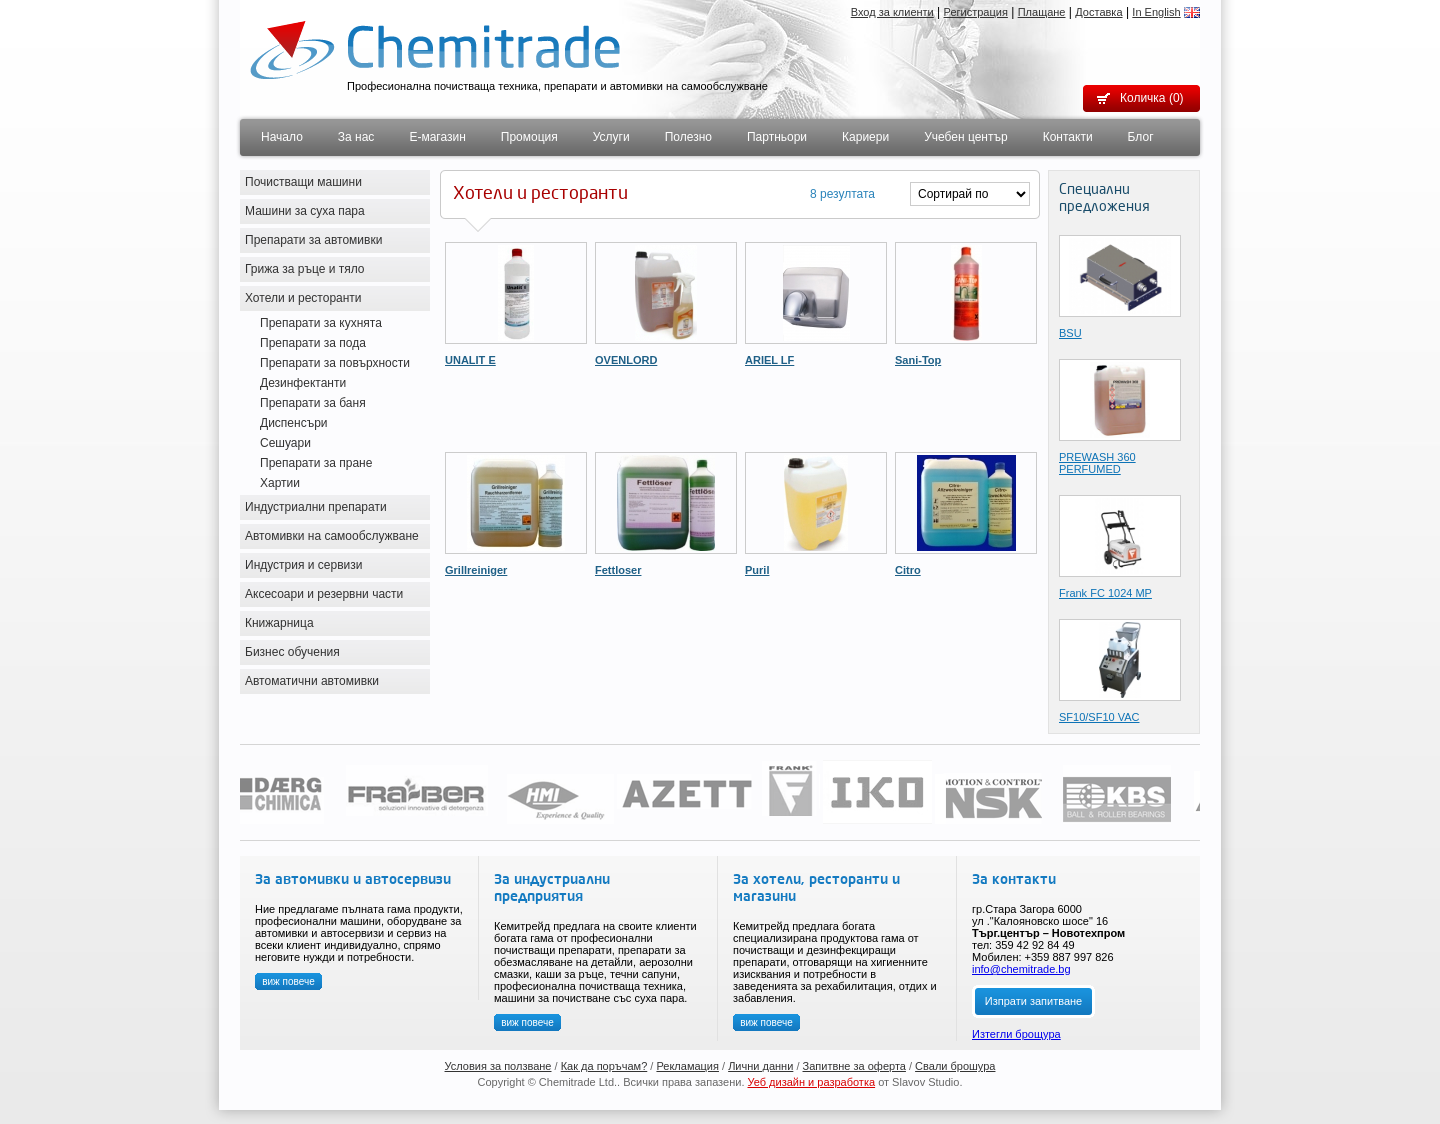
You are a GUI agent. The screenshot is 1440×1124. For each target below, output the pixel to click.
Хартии (280, 483)
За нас (356, 137)
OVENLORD (626, 360)
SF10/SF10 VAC (1099, 717)
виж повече (288, 981)
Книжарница (279, 623)
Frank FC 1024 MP (1105, 593)
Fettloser (618, 570)
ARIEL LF (769, 360)
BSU (1070, 333)
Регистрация (976, 12)
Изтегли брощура (1016, 1034)
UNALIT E (470, 360)
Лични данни (760, 1066)
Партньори (777, 137)
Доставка (1098, 12)
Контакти (1068, 137)
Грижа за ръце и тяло (305, 269)
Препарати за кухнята (321, 323)
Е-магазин (437, 137)
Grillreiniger (476, 570)
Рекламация (687, 1066)
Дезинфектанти (303, 383)
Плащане (1042, 12)
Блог (1141, 137)
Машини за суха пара (305, 211)
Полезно (688, 137)
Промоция (529, 137)
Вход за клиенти (892, 12)
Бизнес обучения (292, 652)
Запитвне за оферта (854, 1066)
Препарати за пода (313, 343)
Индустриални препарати (316, 507)
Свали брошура (955, 1066)
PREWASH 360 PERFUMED (1097, 463)
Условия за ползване (498, 1066)
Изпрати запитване (1033, 1001)
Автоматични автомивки (312, 681)
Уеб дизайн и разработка (812, 1082)
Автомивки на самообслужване (332, 536)
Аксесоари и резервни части (324, 594)
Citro (908, 570)
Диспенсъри (294, 423)
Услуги (611, 137)
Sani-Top (918, 360)
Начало (282, 137)
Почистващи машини (303, 182)
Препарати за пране (316, 463)
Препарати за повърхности (335, 363)
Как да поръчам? (604, 1066)
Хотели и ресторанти (303, 298)
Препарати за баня (313, 403)
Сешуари (285, 443)
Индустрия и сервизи (304, 565)
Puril (757, 570)
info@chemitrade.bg (1021, 969)
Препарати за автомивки (313, 240)
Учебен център (966, 137)
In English (1156, 12)
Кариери (865, 137)
